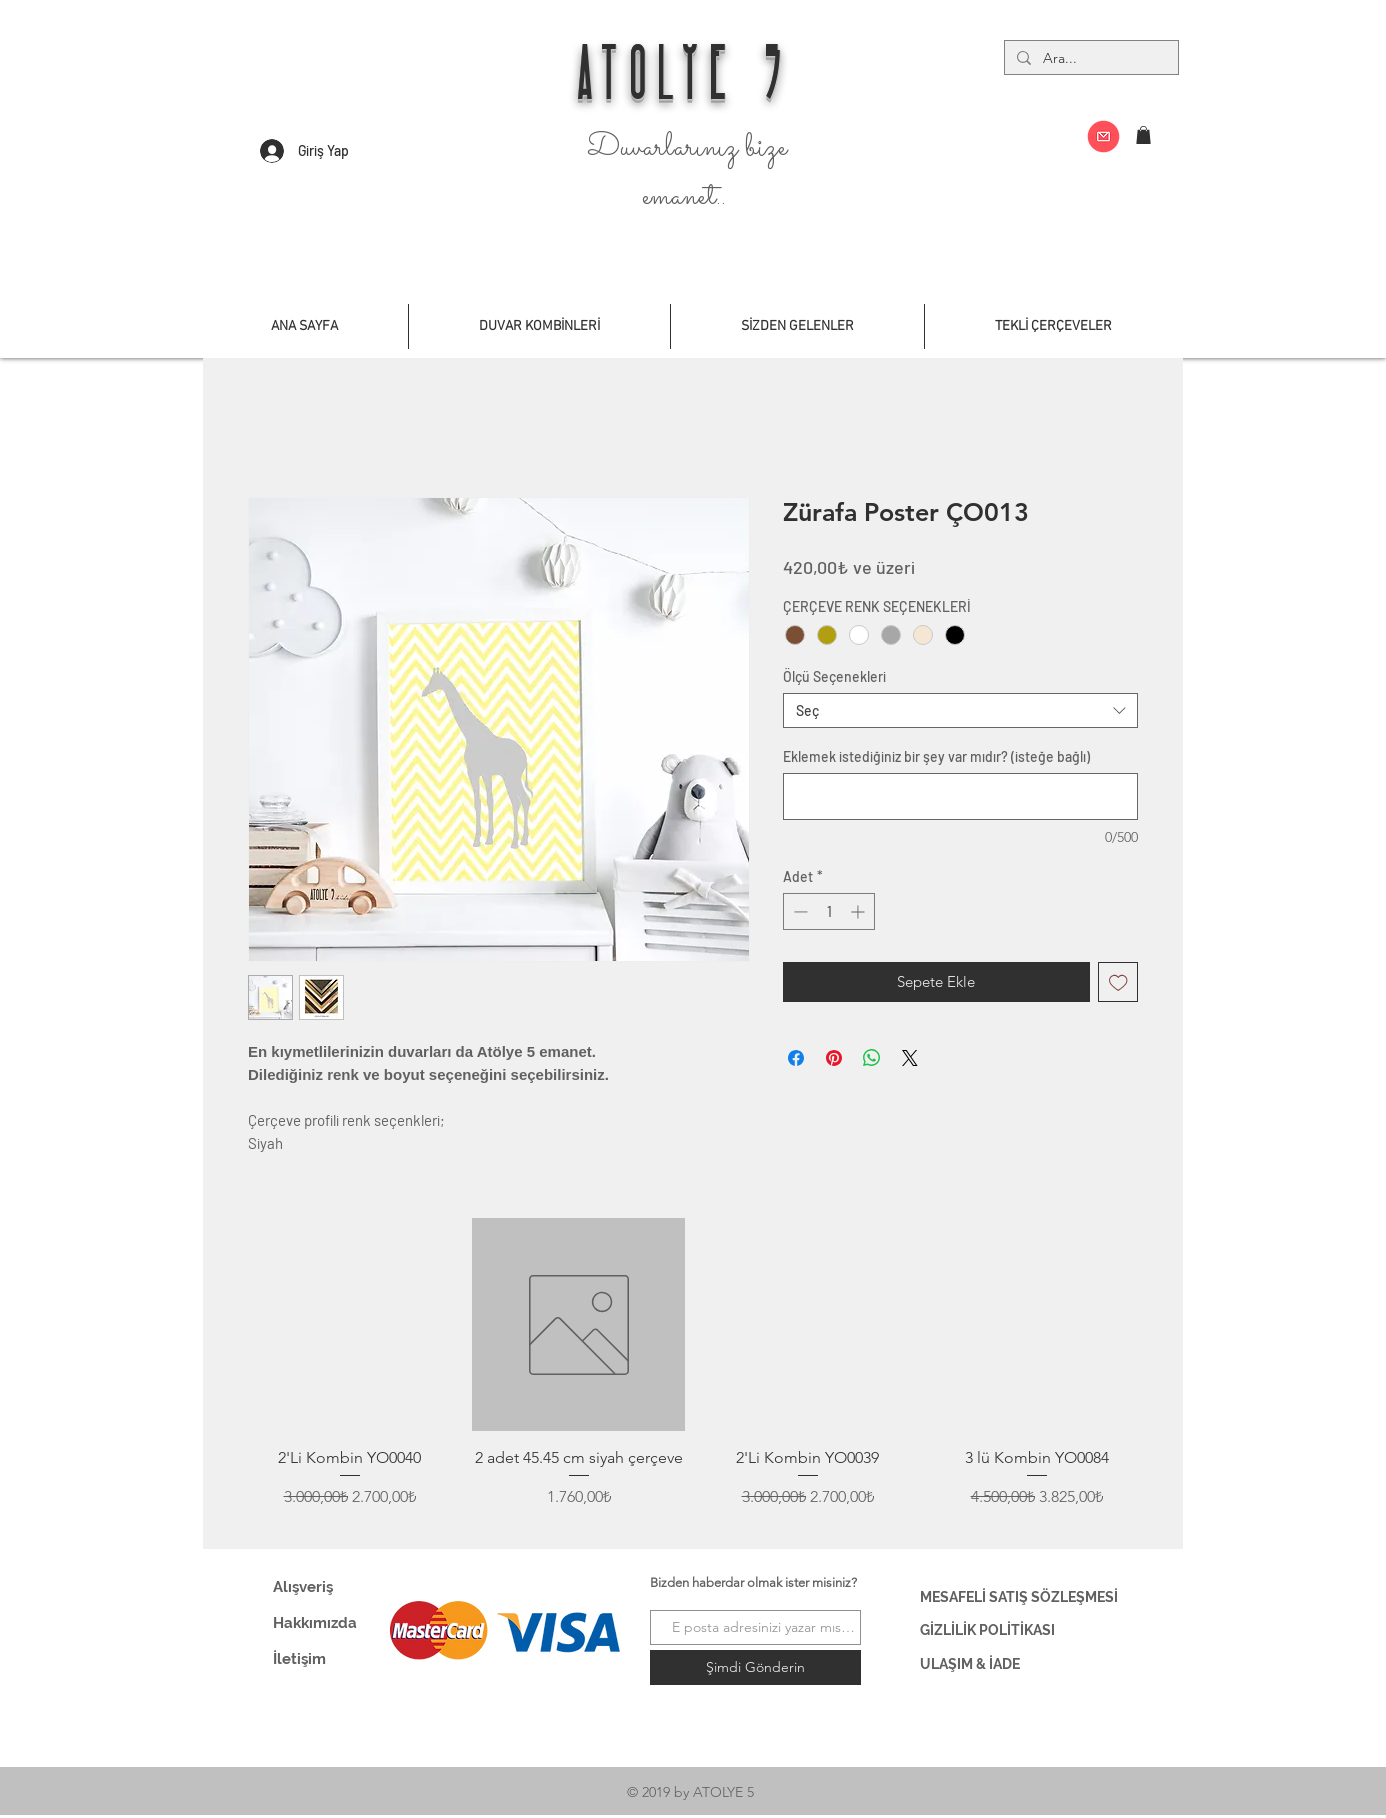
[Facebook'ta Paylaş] (796, 1058)
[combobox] (960, 710)
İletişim (299, 1659)
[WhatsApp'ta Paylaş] (872, 1058)
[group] (693, 1375)
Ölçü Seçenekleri (834, 676)
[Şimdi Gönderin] (755, 1667)
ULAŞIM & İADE (970, 1664)
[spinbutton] (829, 911)
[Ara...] (1089, 59)
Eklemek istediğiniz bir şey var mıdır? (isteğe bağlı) (936, 756)
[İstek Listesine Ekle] (1118, 982)
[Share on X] (910, 1058)
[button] (1143, 135)
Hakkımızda (315, 1623)
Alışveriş (303, 1587)
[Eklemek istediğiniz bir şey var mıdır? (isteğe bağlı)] (960, 796)
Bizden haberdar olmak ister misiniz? (753, 1582)
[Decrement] (798, 911)
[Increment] (859, 911)
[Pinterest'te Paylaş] (834, 1058)
